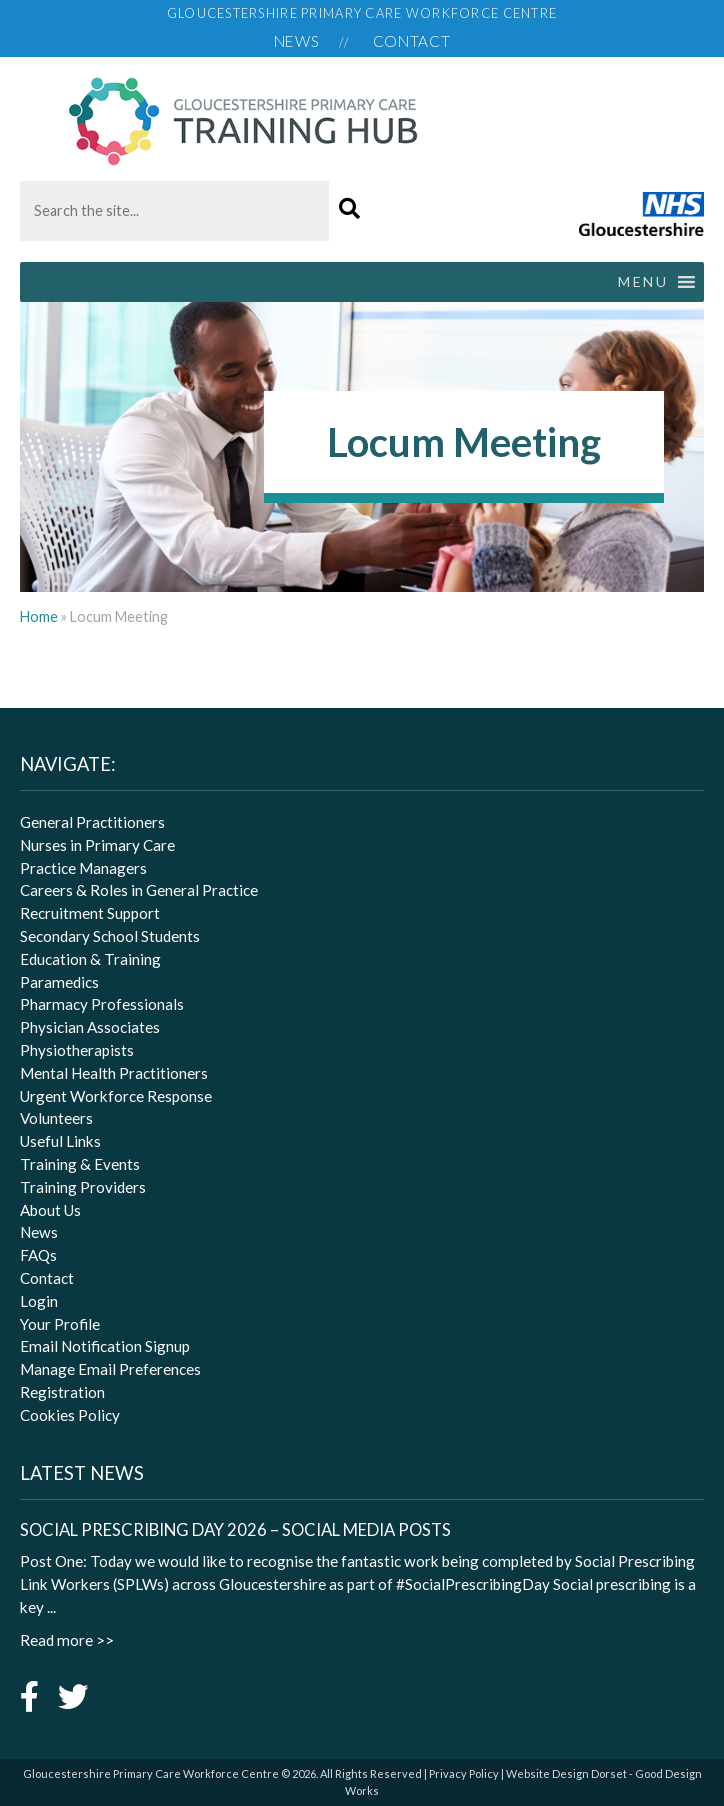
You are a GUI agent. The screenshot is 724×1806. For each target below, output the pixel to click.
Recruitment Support (90, 913)
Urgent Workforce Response (116, 1096)
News (297, 41)
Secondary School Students (110, 936)
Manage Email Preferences (110, 1369)
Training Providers (83, 1187)
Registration (62, 1392)
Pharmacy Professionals (102, 1004)
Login (39, 1301)
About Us (50, 1210)
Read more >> (67, 1640)
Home (39, 616)
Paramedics (59, 982)
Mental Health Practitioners (114, 1073)
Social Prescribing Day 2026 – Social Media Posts (235, 1530)
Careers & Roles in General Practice (139, 890)
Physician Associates (90, 1027)
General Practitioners (92, 822)
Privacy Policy (464, 1773)
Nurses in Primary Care (97, 845)
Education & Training (90, 959)
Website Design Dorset (566, 1773)
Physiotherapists (77, 1050)
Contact (411, 41)
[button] (350, 209)
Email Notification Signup (105, 1346)
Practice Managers (83, 868)
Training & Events (80, 1164)
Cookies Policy (70, 1415)
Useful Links (60, 1141)
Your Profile (60, 1324)
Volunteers (56, 1118)
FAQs (38, 1255)
